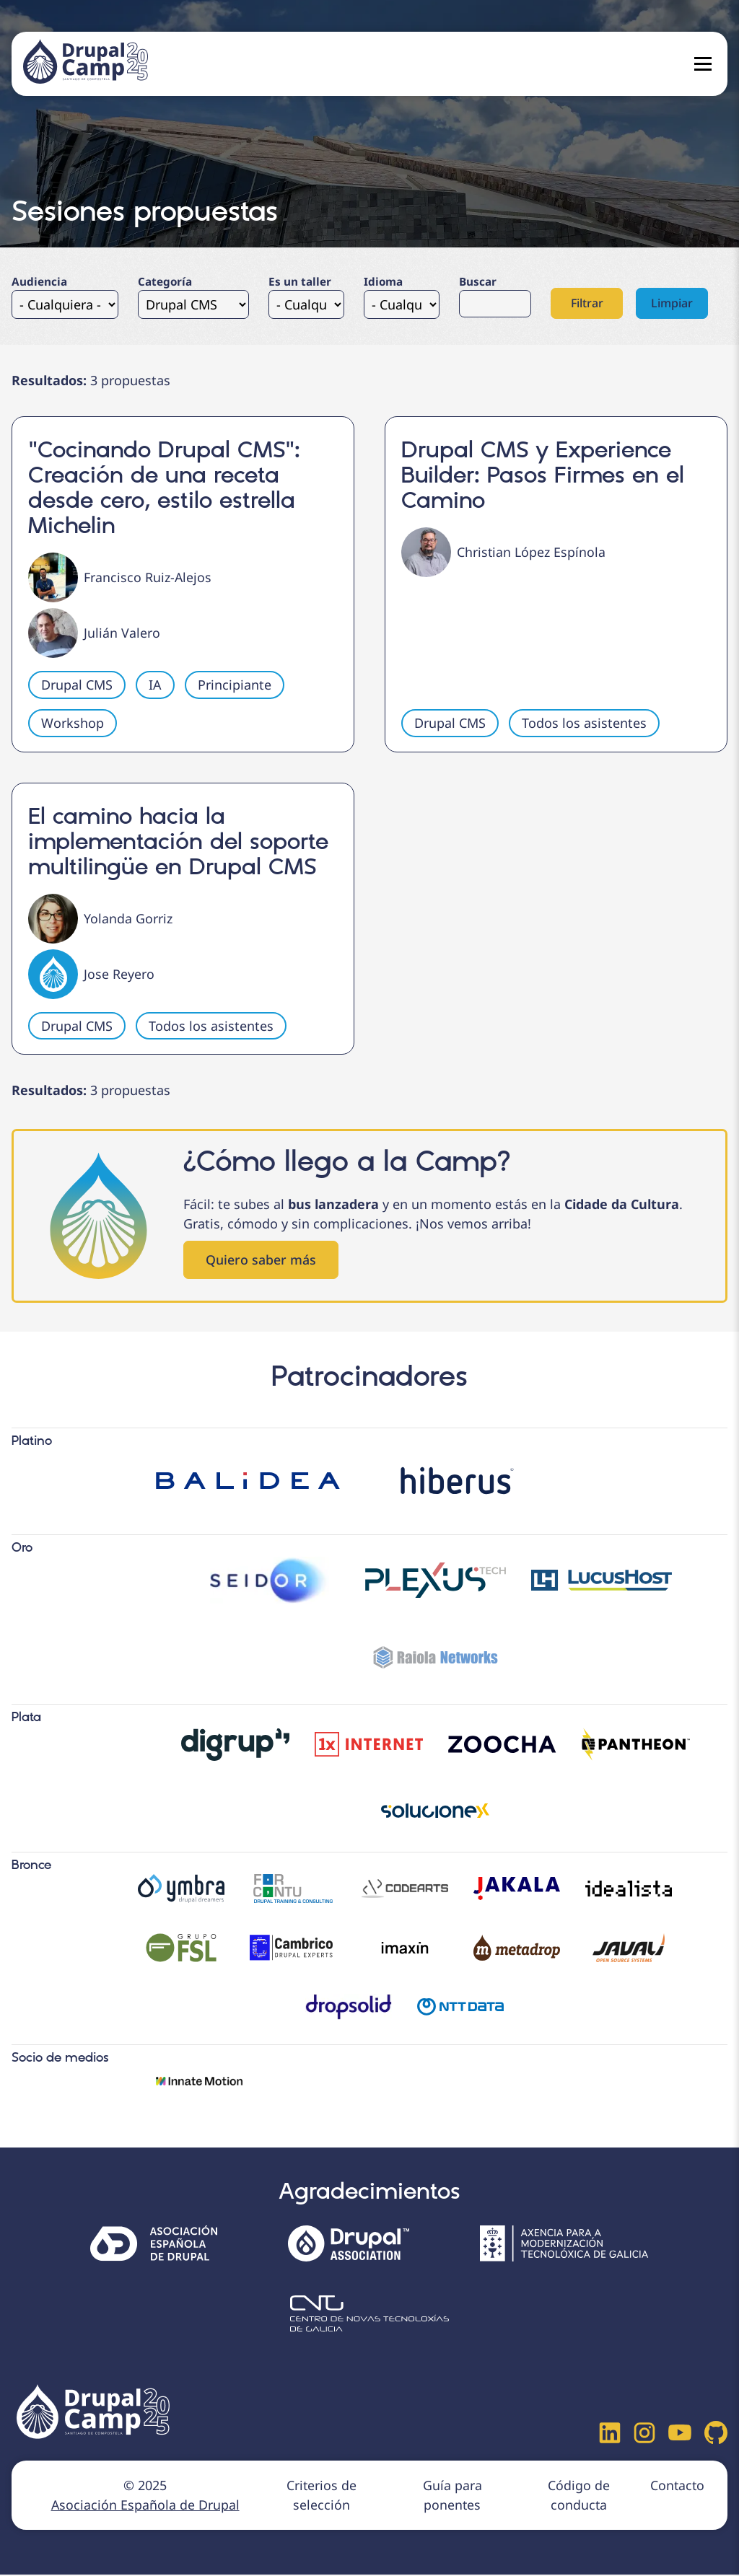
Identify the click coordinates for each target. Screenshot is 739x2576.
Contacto (676, 2486)
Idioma (383, 281)
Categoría (165, 281)
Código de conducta (577, 2496)
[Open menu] (703, 64)
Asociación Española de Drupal (145, 2506)
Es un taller (299, 281)
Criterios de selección (320, 2496)
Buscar (478, 281)
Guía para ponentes (451, 2496)
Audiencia (39, 281)
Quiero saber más (261, 1260)
